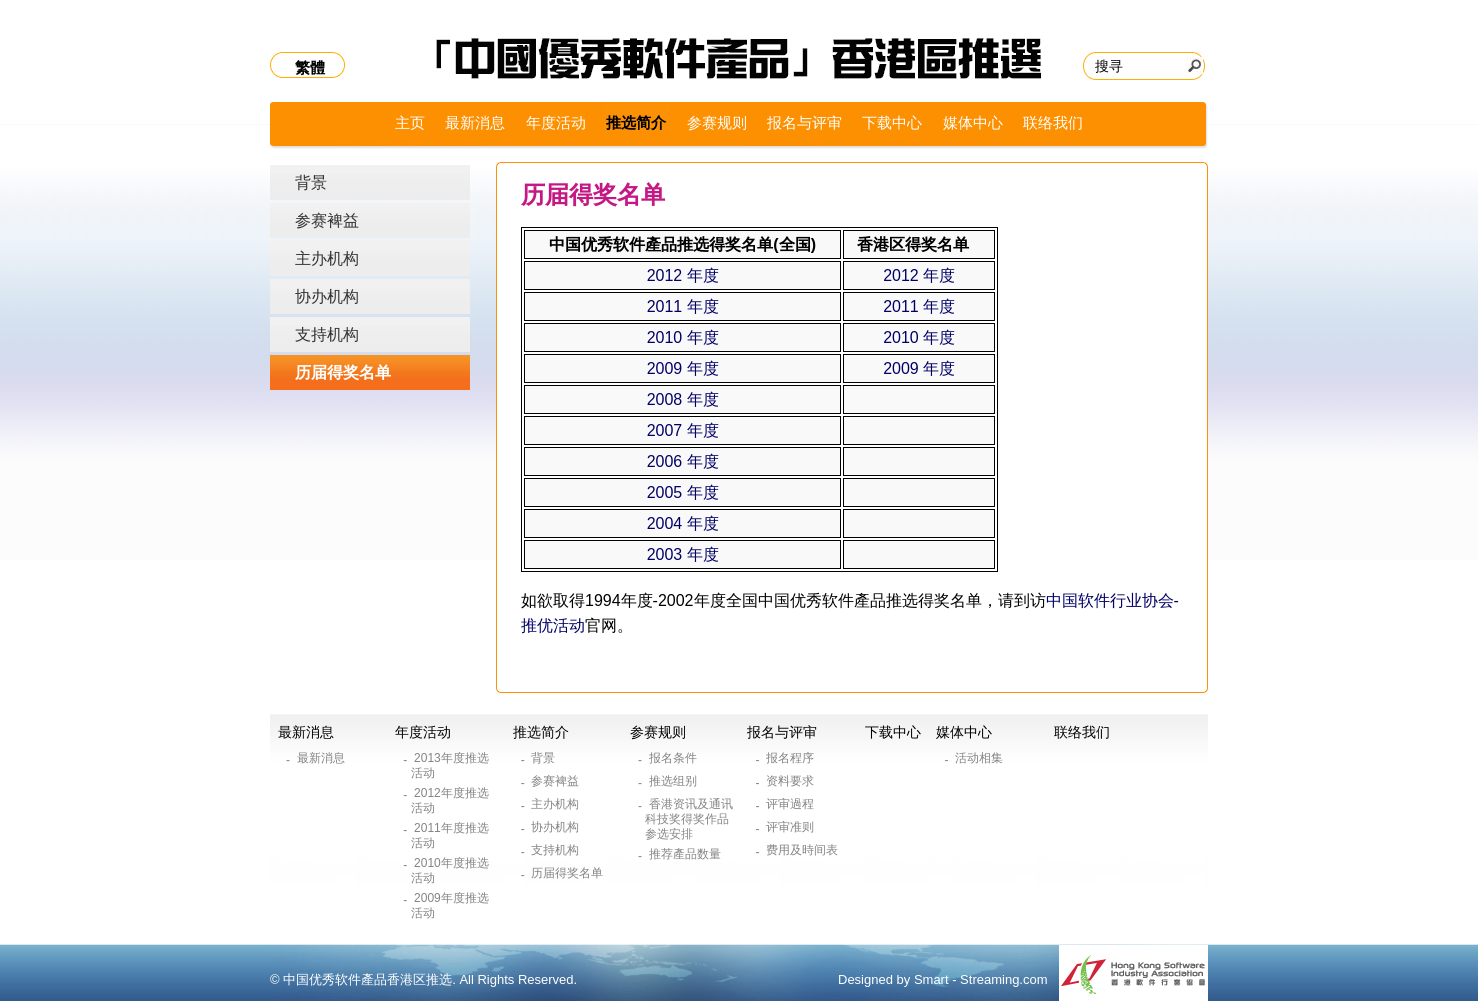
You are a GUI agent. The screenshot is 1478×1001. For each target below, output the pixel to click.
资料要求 (791, 781)
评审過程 (791, 804)
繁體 (310, 67)
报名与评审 (804, 122)
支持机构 (327, 334)
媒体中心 (973, 122)
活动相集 (980, 758)
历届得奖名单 (343, 372)
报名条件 (674, 758)
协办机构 (327, 296)
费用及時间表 (803, 850)
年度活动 (556, 122)
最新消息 (475, 122)
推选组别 (674, 781)
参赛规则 (717, 122)
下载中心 (892, 122)
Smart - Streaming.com (981, 979)
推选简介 (636, 122)
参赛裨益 (327, 220)
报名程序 (791, 758)
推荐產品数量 (686, 854)
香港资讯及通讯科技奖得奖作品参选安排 (688, 819)
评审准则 (791, 827)
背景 (311, 182)
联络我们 (1053, 122)
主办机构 (327, 258)
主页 (410, 122)
